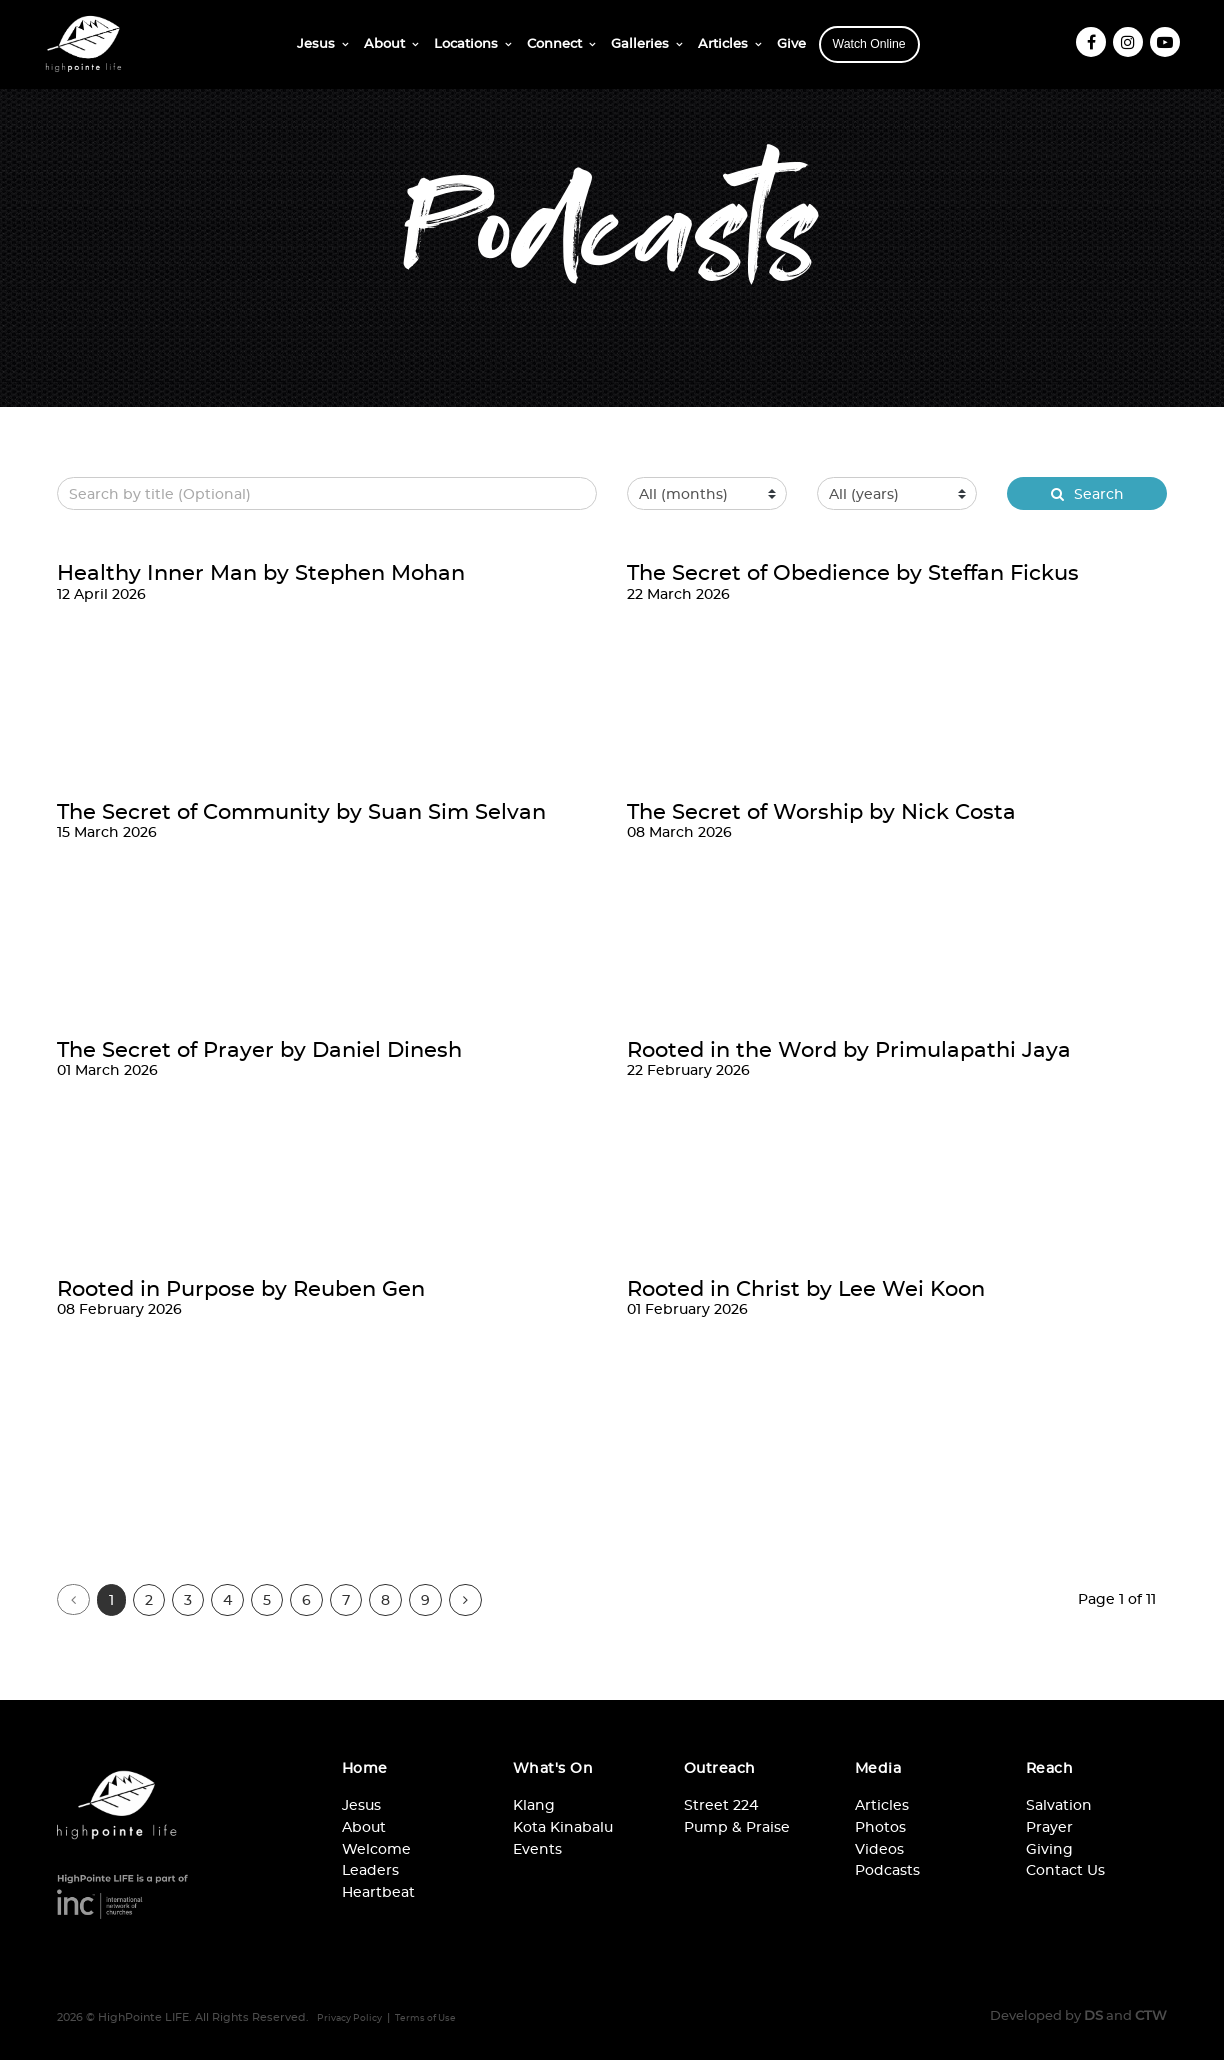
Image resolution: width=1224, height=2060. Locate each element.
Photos (880, 1826)
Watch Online (869, 44)
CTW (1151, 2015)
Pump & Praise (737, 1826)
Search (1087, 493)
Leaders (370, 1869)
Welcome (376, 1848)
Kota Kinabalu (563, 1826)
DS (1093, 2015)
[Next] (465, 1600)
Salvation (1059, 1804)
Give (791, 43)
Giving (1049, 1848)
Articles (723, 43)
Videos (879, 1848)
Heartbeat (378, 1891)
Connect (554, 43)
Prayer (1049, 1826)
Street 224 (721, 1804)
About (384, 43)
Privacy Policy (349, 2018)
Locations (466, 43)
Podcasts (887, 1869)
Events (537, 1848)
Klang (534, 1804)
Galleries (640, 43)
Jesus (316, 43)
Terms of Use (425, 2018)
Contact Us (1065, 1869)
